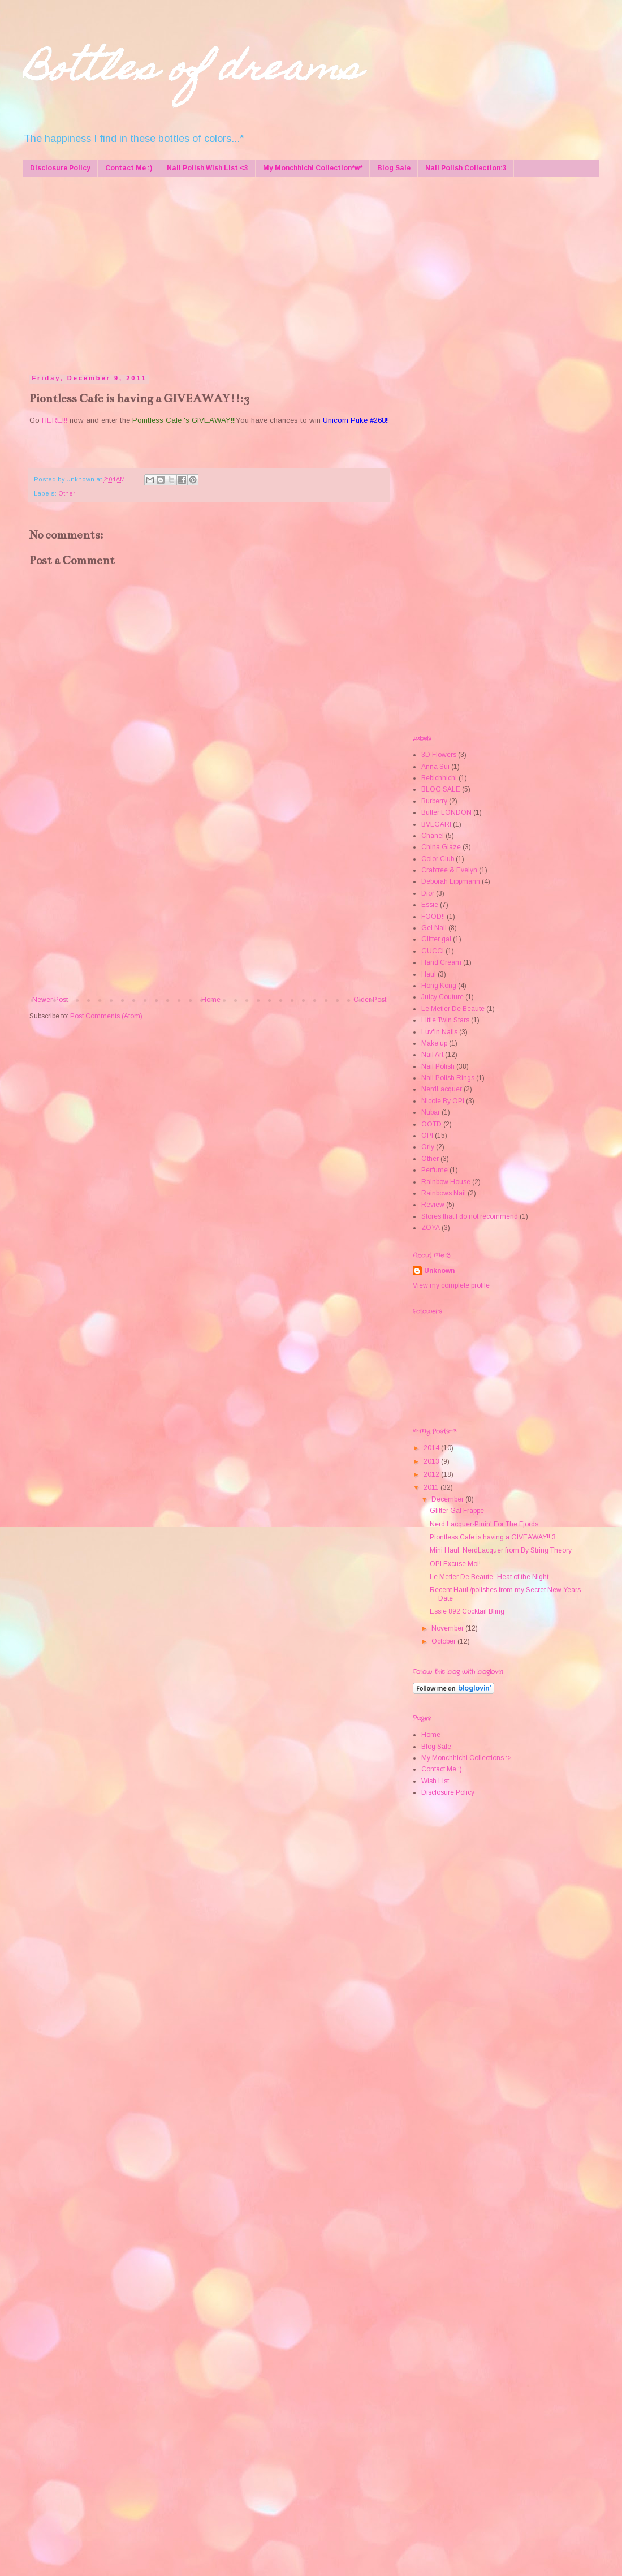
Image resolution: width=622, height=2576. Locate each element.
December (448, 1499)
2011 (432, 1487)
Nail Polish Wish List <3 (207, 168)
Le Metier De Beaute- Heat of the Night (489, 1577)
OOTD (431, 1124)
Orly (427, 1147)
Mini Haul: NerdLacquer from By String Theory (501, 1550)
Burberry (434, 801)
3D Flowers (438, 755)
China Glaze (441, 847)
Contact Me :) (128, 168)
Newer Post (50, 1000)
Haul (428, 974)
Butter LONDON (446, 812)
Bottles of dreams (192, 71)
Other (66, 493)
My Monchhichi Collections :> (466, 1758)
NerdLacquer (441, 1089)
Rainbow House (445, 1182)
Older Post (369, 1000)
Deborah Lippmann (450, 881)
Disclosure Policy (60, 168)
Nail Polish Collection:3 (466, 168)
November (448, 1628)
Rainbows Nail (443, 1193)
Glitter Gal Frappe (457, 1511)
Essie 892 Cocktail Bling (467, 1611)
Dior (427, 893)
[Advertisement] (237, 273)
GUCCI (432, 951)
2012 (432, 1474)
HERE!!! (54, 420)
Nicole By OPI (442, 1101)
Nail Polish (438, 1066)
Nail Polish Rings (447, 1078)
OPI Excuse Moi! (455, 1564)
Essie (429, 905)
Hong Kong (438, 986)
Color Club (437, 859)
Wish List (435, 1781)
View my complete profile (451, 1285)
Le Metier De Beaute (453, 1009)
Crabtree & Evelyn (449, 870)
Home (211, 1000)
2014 (432, 1448)
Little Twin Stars (445, 1020)
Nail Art (432, 1055)
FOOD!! (433, 917)
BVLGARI (436, 824)
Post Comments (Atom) (106, 1016)
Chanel (432, 836)
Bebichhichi (439, 778)
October (444, 1641)
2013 (432, 1461)
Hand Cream (441, 962)
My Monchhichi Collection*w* (312, 168)
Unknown (439, 1271)
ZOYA (430, 1228)
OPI (427, 1135)
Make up (434, 1043)
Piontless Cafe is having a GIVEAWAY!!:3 (493, 1537)
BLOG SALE (440, 789)
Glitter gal (436, 939)
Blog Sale (394, 168)
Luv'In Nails (439, 1032)
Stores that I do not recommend (469, 1216)
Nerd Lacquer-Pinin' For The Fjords (484, 1524)
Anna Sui (435, 767)
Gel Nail (434, 928)
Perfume (434, 1170)
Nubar (430, 1112)
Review (432, 1205)
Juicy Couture (442, 997)
